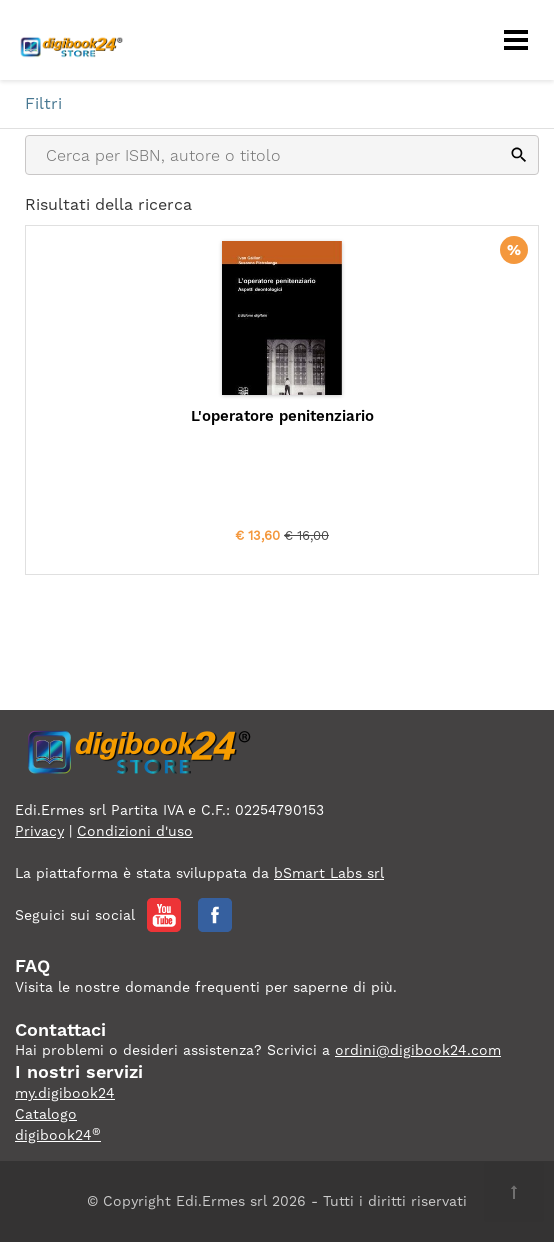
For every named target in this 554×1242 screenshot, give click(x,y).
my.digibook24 (65, 1093)
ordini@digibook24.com (418, 1050)
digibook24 (58, 1135)
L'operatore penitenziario (282, 416)
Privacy (39, 831)
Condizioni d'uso (135, 831)
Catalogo (46, 1114)
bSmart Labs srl (329, 873)
